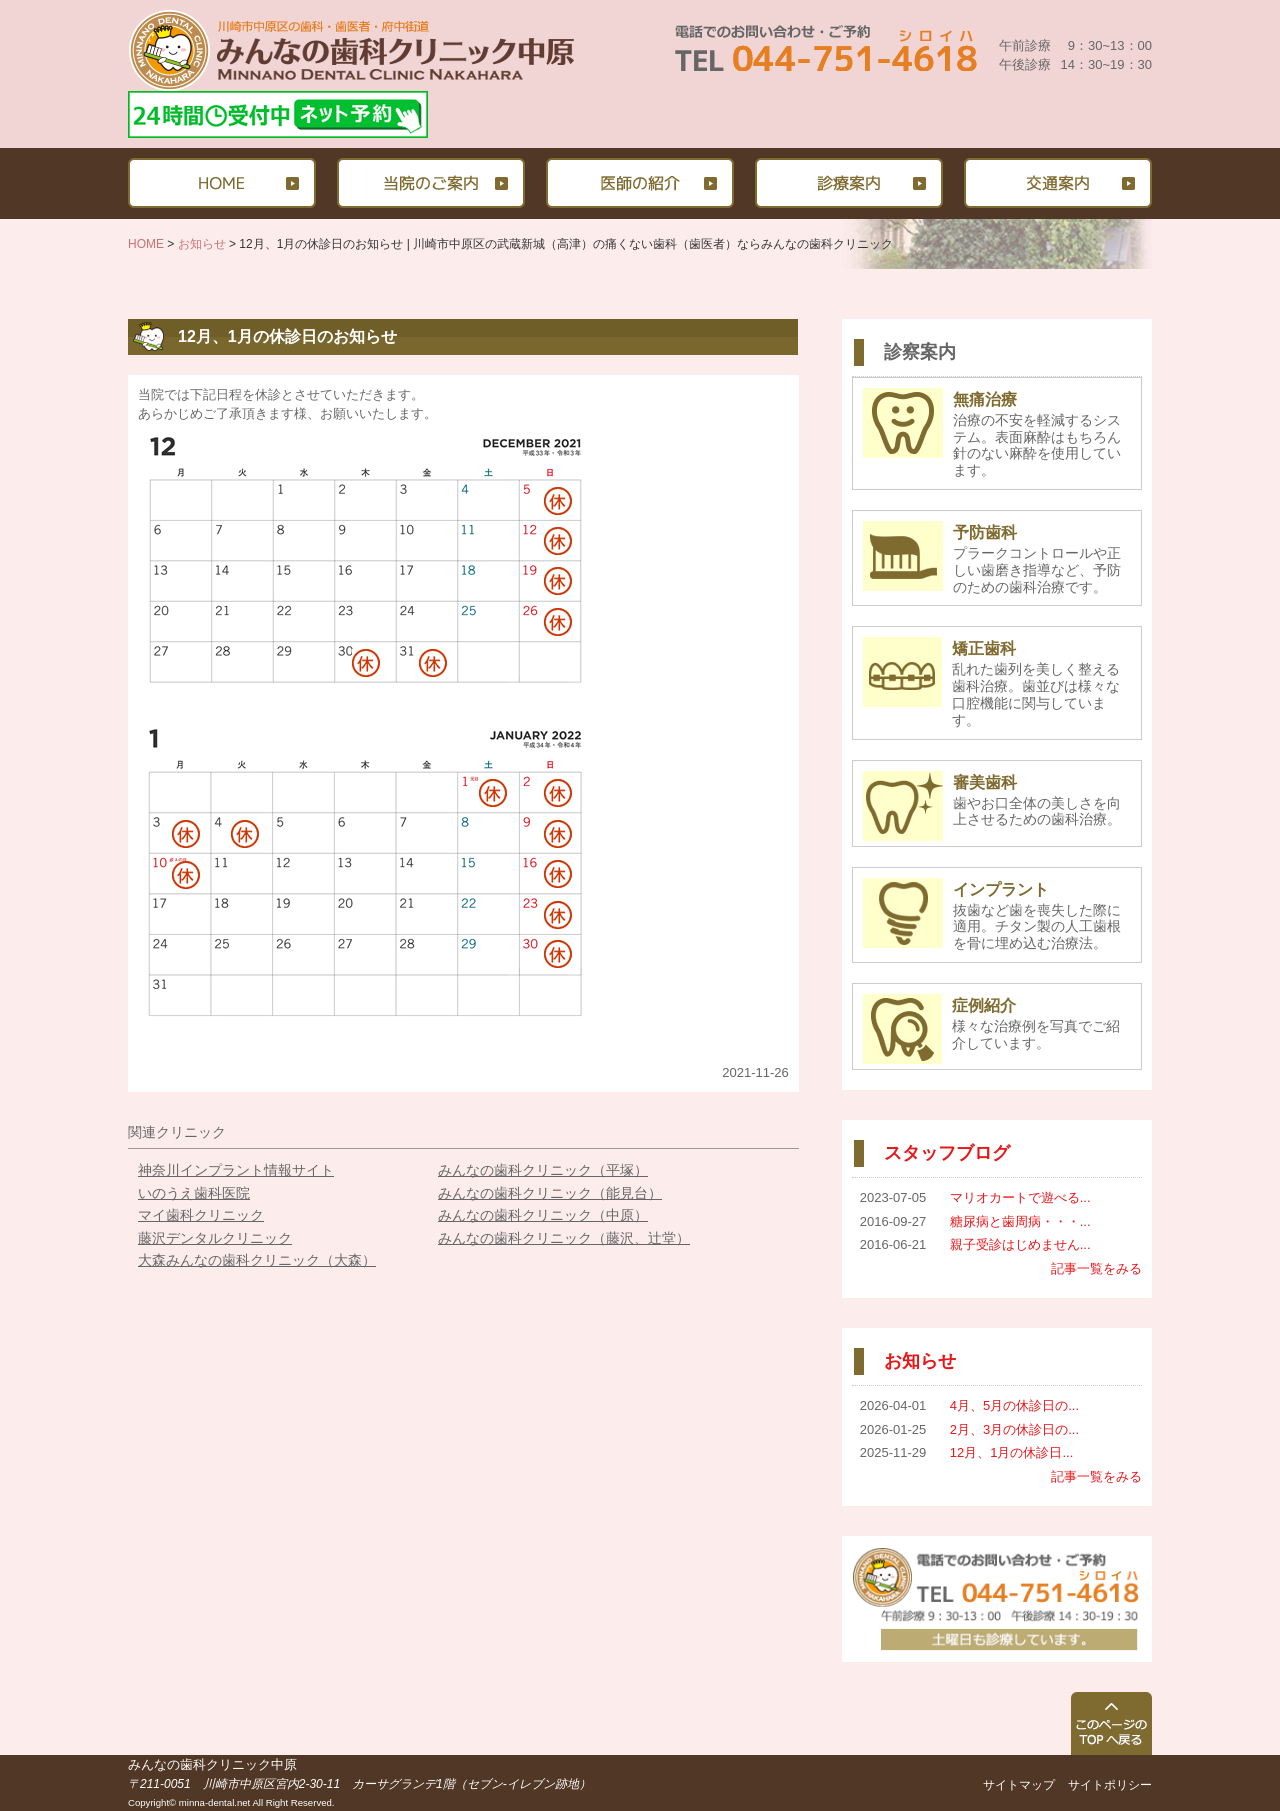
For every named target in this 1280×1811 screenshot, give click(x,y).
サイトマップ (1019, 1785)
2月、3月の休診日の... (1014, 1429)
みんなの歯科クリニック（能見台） (550, 1193)
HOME (146, 244)
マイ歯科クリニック (201, 1215)
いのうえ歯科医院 (194, 1193)
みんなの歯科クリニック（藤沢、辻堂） (564, 1238)
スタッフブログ (947, 1153)
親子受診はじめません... (1020, 1244)
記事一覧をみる (1096, 1268)
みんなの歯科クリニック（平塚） (543, 1170)
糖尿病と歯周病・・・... (1020, 1221)
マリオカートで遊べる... (1020, 1197)
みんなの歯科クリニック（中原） (543, 1215)
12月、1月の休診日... (1012, 1452)
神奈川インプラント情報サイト (236, 1170)
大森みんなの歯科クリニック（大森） (257, 1260)
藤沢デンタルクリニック (215, 1238)
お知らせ (202, 244)
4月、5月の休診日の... (1014, 1405)
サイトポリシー (1110, 1785)
